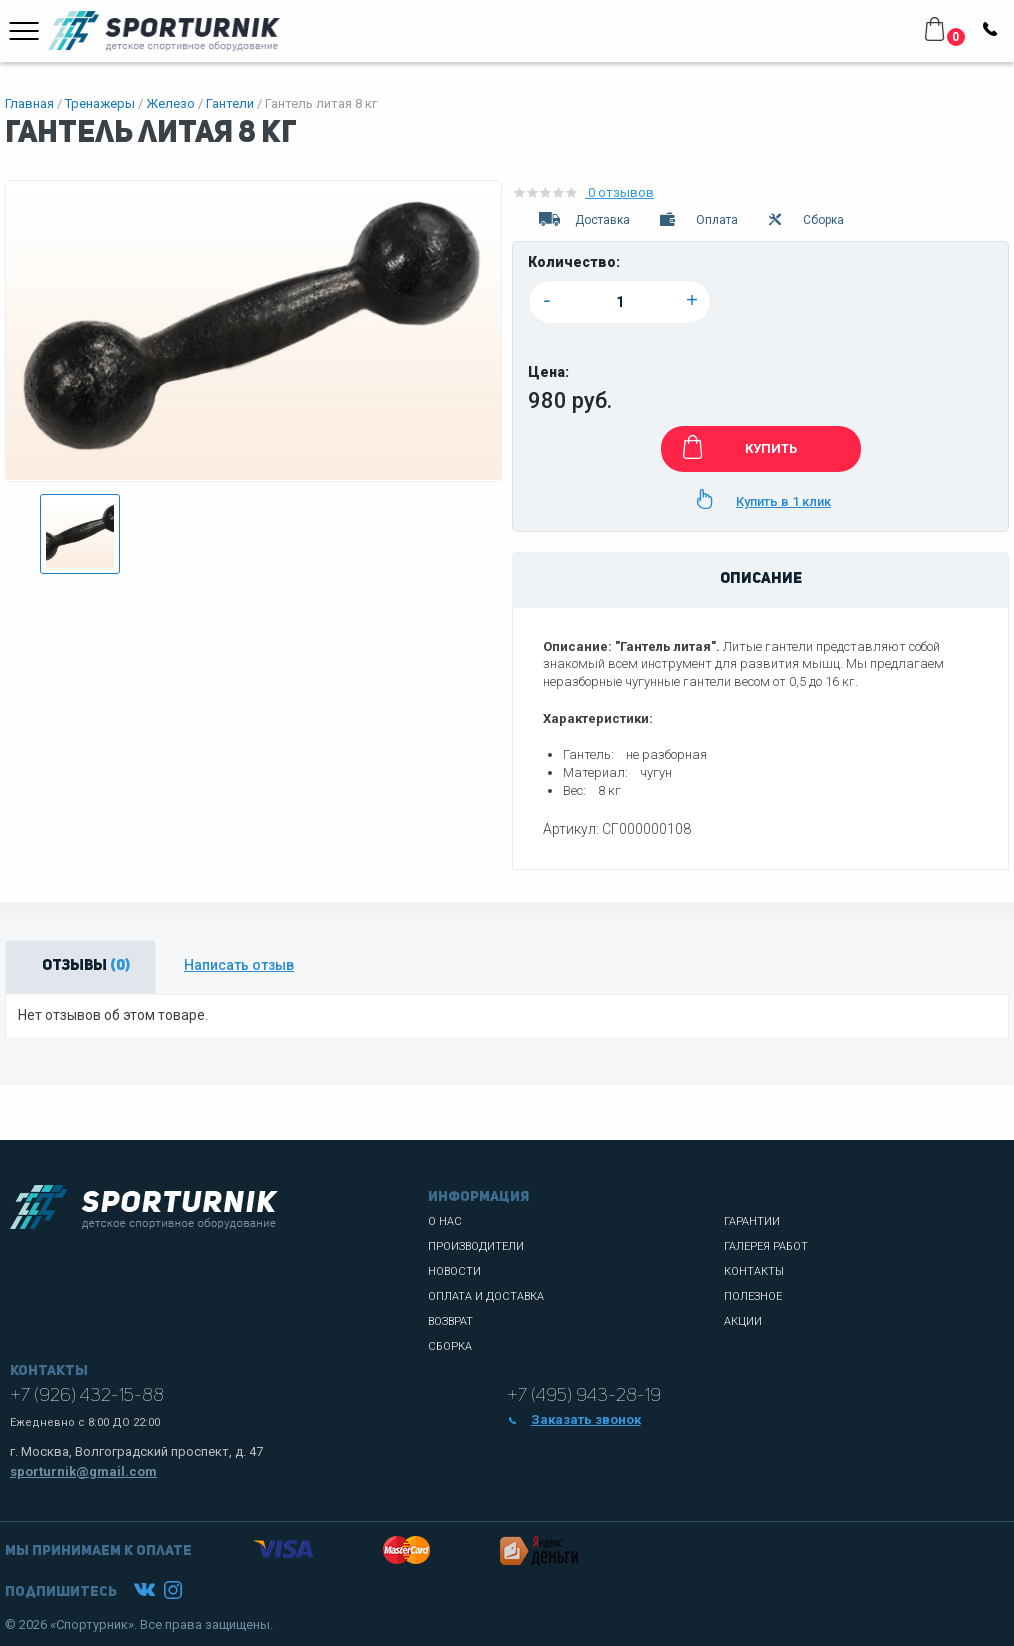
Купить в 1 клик (760, 499)
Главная (29, 103)
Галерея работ (766, 1246)
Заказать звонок (574, 1419)
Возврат (450, 1321)
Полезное (753, 1296)
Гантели (230, 103)
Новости (454, 1271)
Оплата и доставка (486, 1296)
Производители (476, 1246)
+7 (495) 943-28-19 (584, 1396)
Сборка (805, 220)
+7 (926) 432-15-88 (87, 1396)
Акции (743, 1321)
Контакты (754, 1271)
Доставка (583, 220)
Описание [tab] (761, 579)
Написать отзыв (239, 965)
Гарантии (752, 1221)
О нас (445, 1221)
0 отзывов (583, 192)
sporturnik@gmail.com (83, 1471)
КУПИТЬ (736, 447)
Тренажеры (100, 103)
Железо (170, 103)
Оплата (697, 220)
